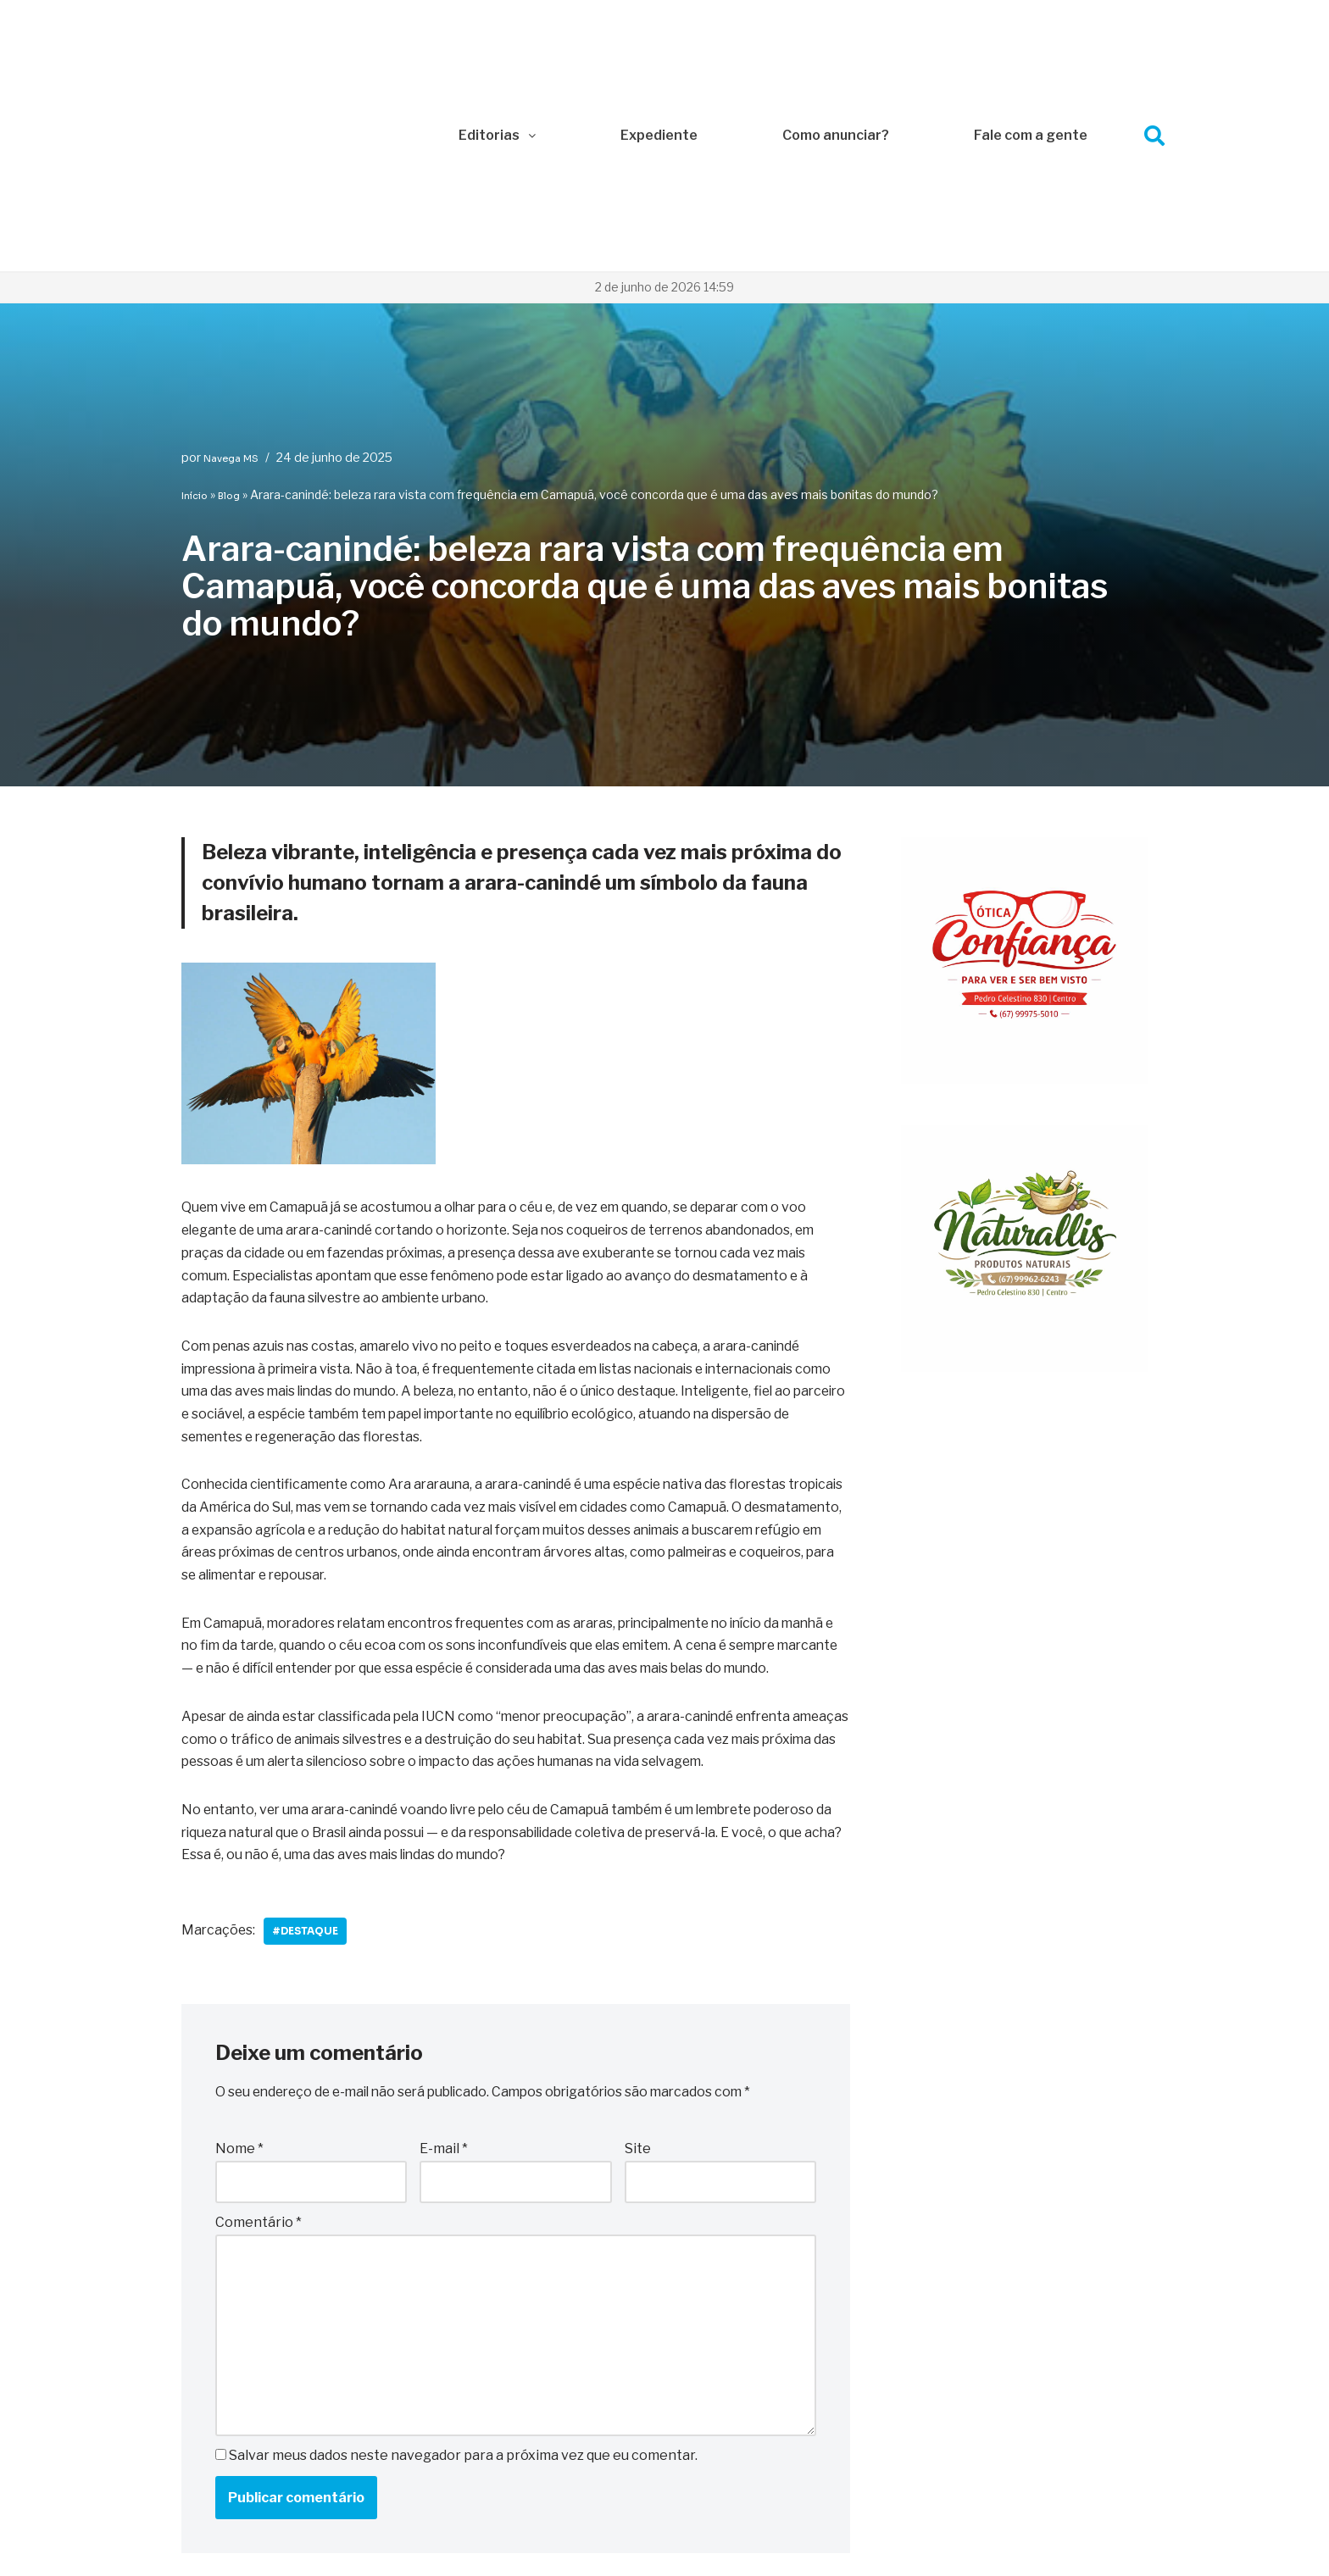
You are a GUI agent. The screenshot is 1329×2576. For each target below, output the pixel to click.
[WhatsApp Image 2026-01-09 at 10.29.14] (1024, 863)
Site (638, 1965)
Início (194, 279)
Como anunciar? (835, 27)
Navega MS (231, 241)
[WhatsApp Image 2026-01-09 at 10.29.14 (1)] (1024, 1151)
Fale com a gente (1030, 27)
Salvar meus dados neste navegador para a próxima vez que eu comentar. (463, 2276)
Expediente (659, 27)
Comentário (258, 2040)
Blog (229, 279)
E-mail (444, 1965)
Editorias (497, 27)
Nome (239, 1965)
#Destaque (308, 1746)
